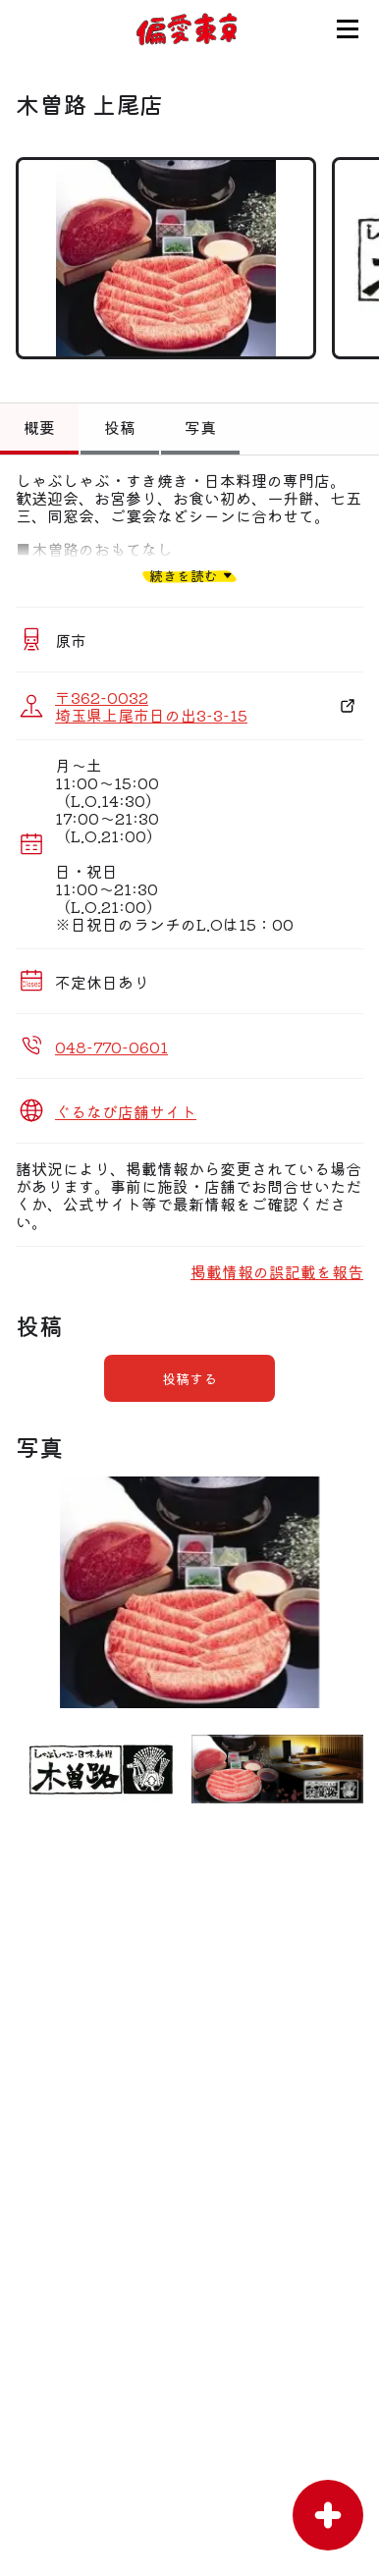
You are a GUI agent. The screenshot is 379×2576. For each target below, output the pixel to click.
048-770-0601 (111, 1046)
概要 (39, 427)
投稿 (119, 427)
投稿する (189, 1378)
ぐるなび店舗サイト (125, 1111)
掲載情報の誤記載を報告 (276, 1271)
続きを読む (183, 574)
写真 (200, 427)
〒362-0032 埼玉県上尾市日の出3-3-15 (151, 705)
